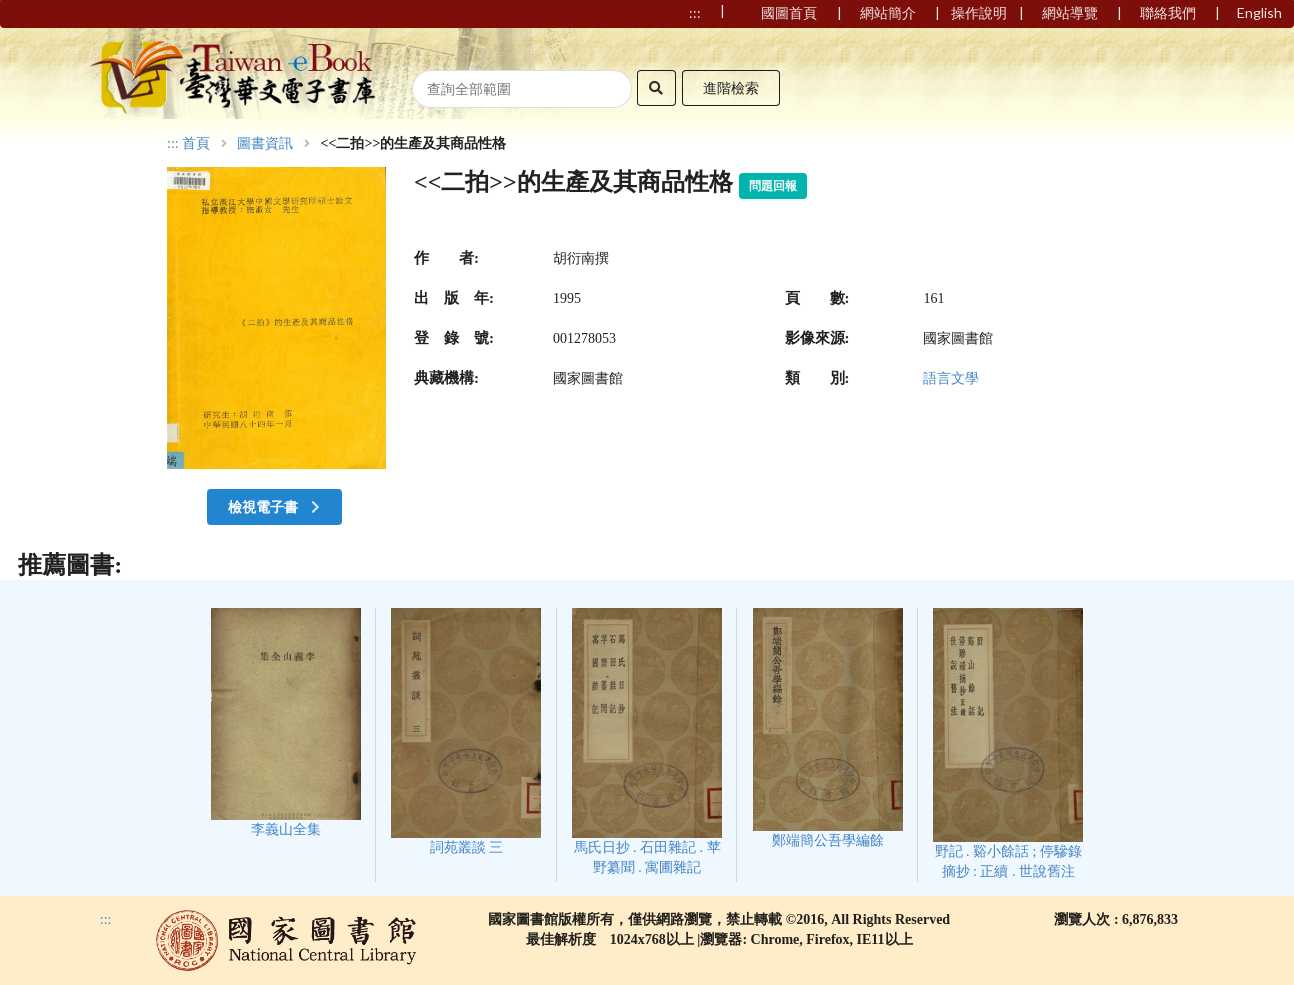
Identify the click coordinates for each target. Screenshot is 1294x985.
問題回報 (773, 186)
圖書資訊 (265, 144)
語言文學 (951, 378)
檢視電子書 (276, 506)
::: (173, 143)
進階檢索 (731, 87)
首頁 (196, 144)
